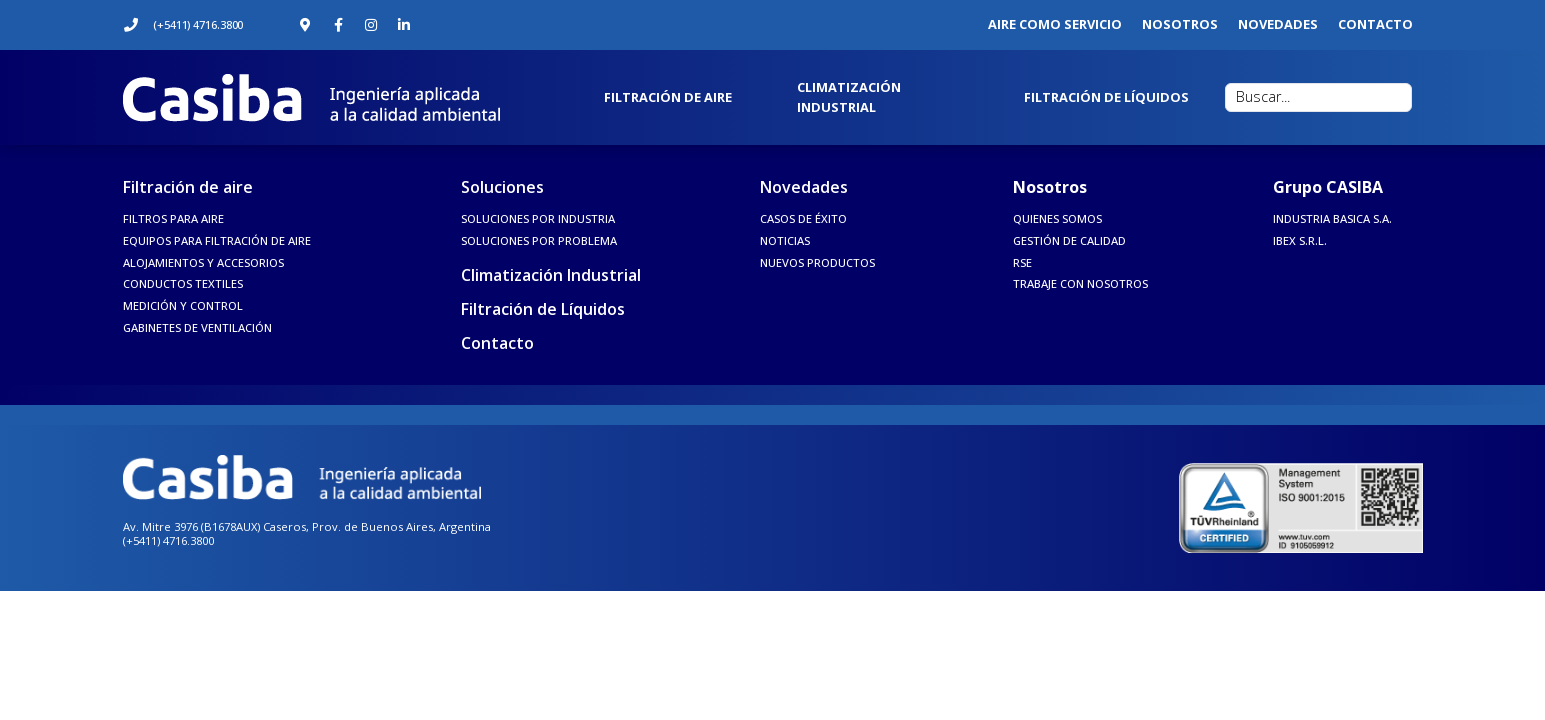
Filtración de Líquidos (543, 309)
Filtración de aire (188, 187)
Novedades (804, 187)
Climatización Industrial (551, 275)
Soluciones (502, 187)
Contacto (497, 343)
